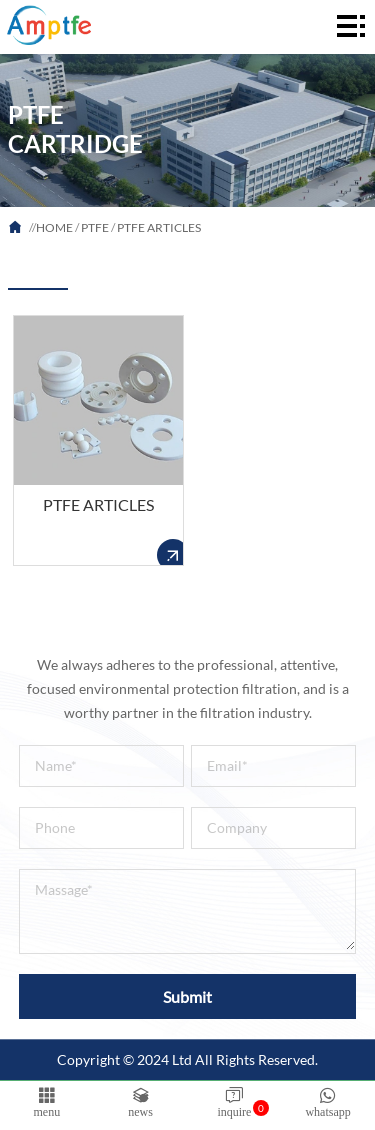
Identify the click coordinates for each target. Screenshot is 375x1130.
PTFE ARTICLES (159, 227)
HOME (54, 227)
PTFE (95, 227)
